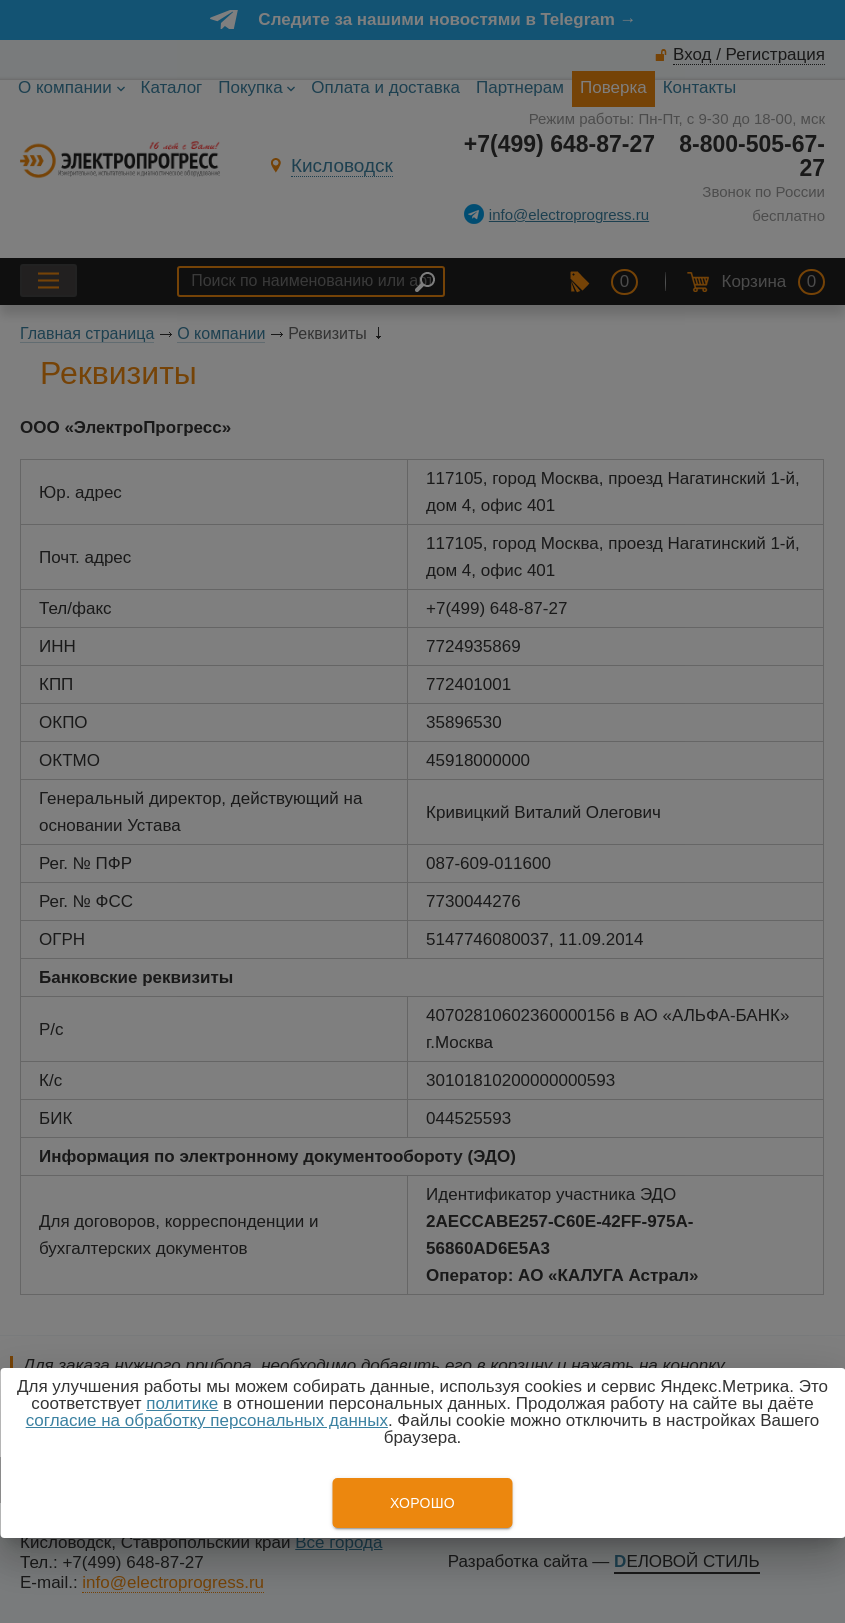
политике (182, 1403)
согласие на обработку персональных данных (207, 1420)
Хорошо (422, 1503)
